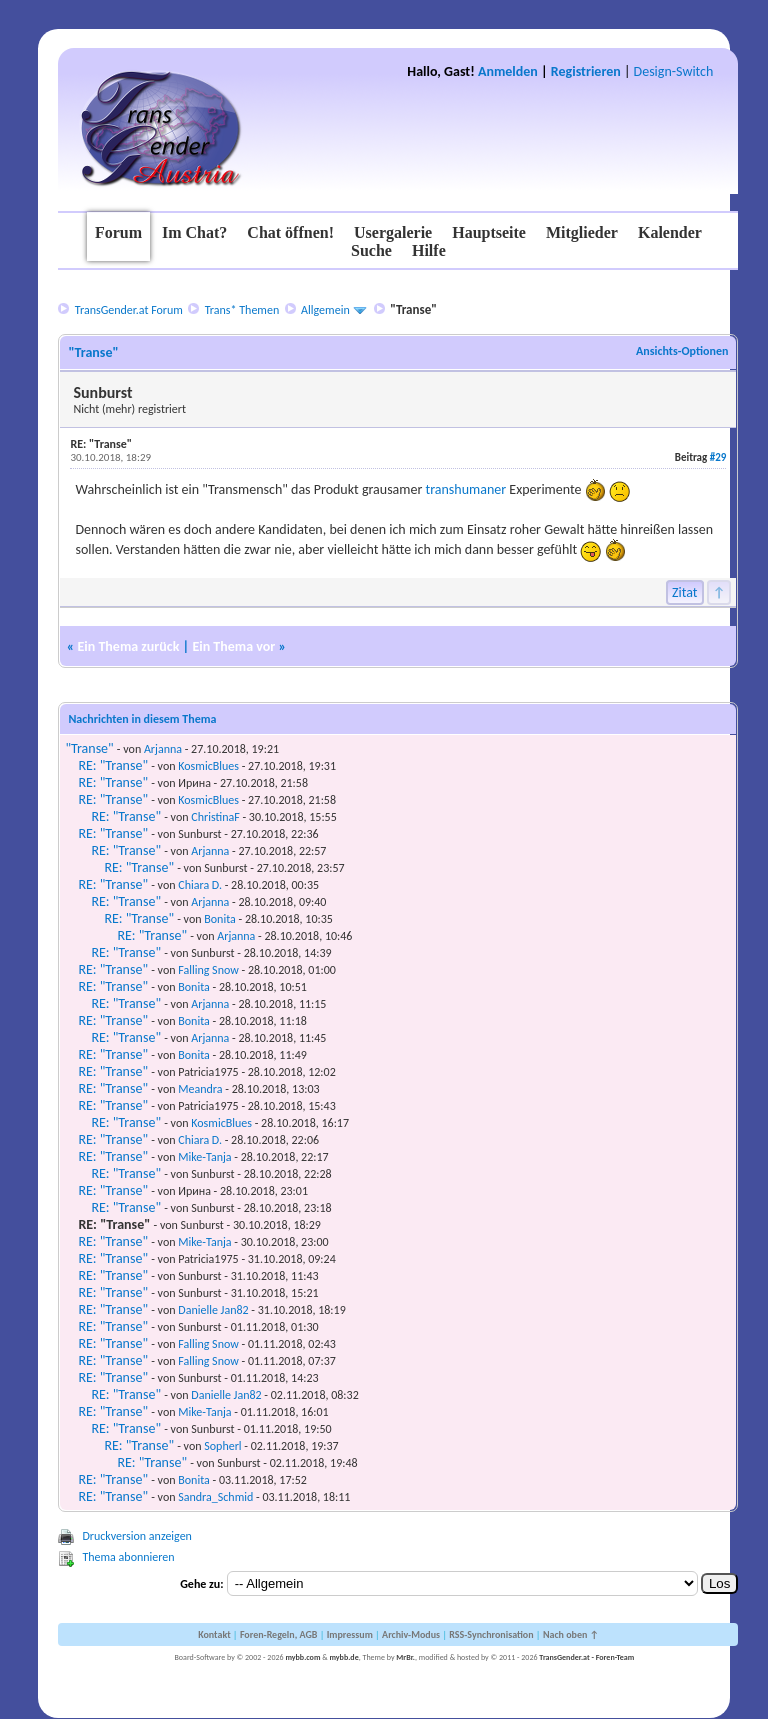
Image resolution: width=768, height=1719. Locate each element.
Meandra (200, 1089)
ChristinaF (215, 817)
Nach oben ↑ (571, 1634)
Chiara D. (200, 885)
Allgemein (325, 310)
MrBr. (405, 1657)
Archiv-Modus (411, 1634)
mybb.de (343, 1657)
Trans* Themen (242, 310)
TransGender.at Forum (129, 310)
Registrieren (586, 71)
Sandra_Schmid (215, 1497)
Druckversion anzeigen (137, 1536)
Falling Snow (208, 970)
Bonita (220, 919)
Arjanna (163, 749)
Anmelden (508, 71)
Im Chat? (194, 232)
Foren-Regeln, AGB (279, 1634)
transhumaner (466, 489)
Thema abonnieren (128, 1557)
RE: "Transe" (113, 765)
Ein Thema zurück (128, 646)
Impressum (350, 1634)
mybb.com (302, 1657)
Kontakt (214, 1634)
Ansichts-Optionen (682, 351)
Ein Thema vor (233, 646)
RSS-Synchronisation (491, 1634)
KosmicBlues (208, 766)
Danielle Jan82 (213, 1310)
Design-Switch (674, 71)
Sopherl (222, 1446)
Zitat (685, 592)
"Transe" (89, 748)
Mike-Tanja (204, 1157)
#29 (718, 457)
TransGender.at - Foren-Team (586, 1657)
